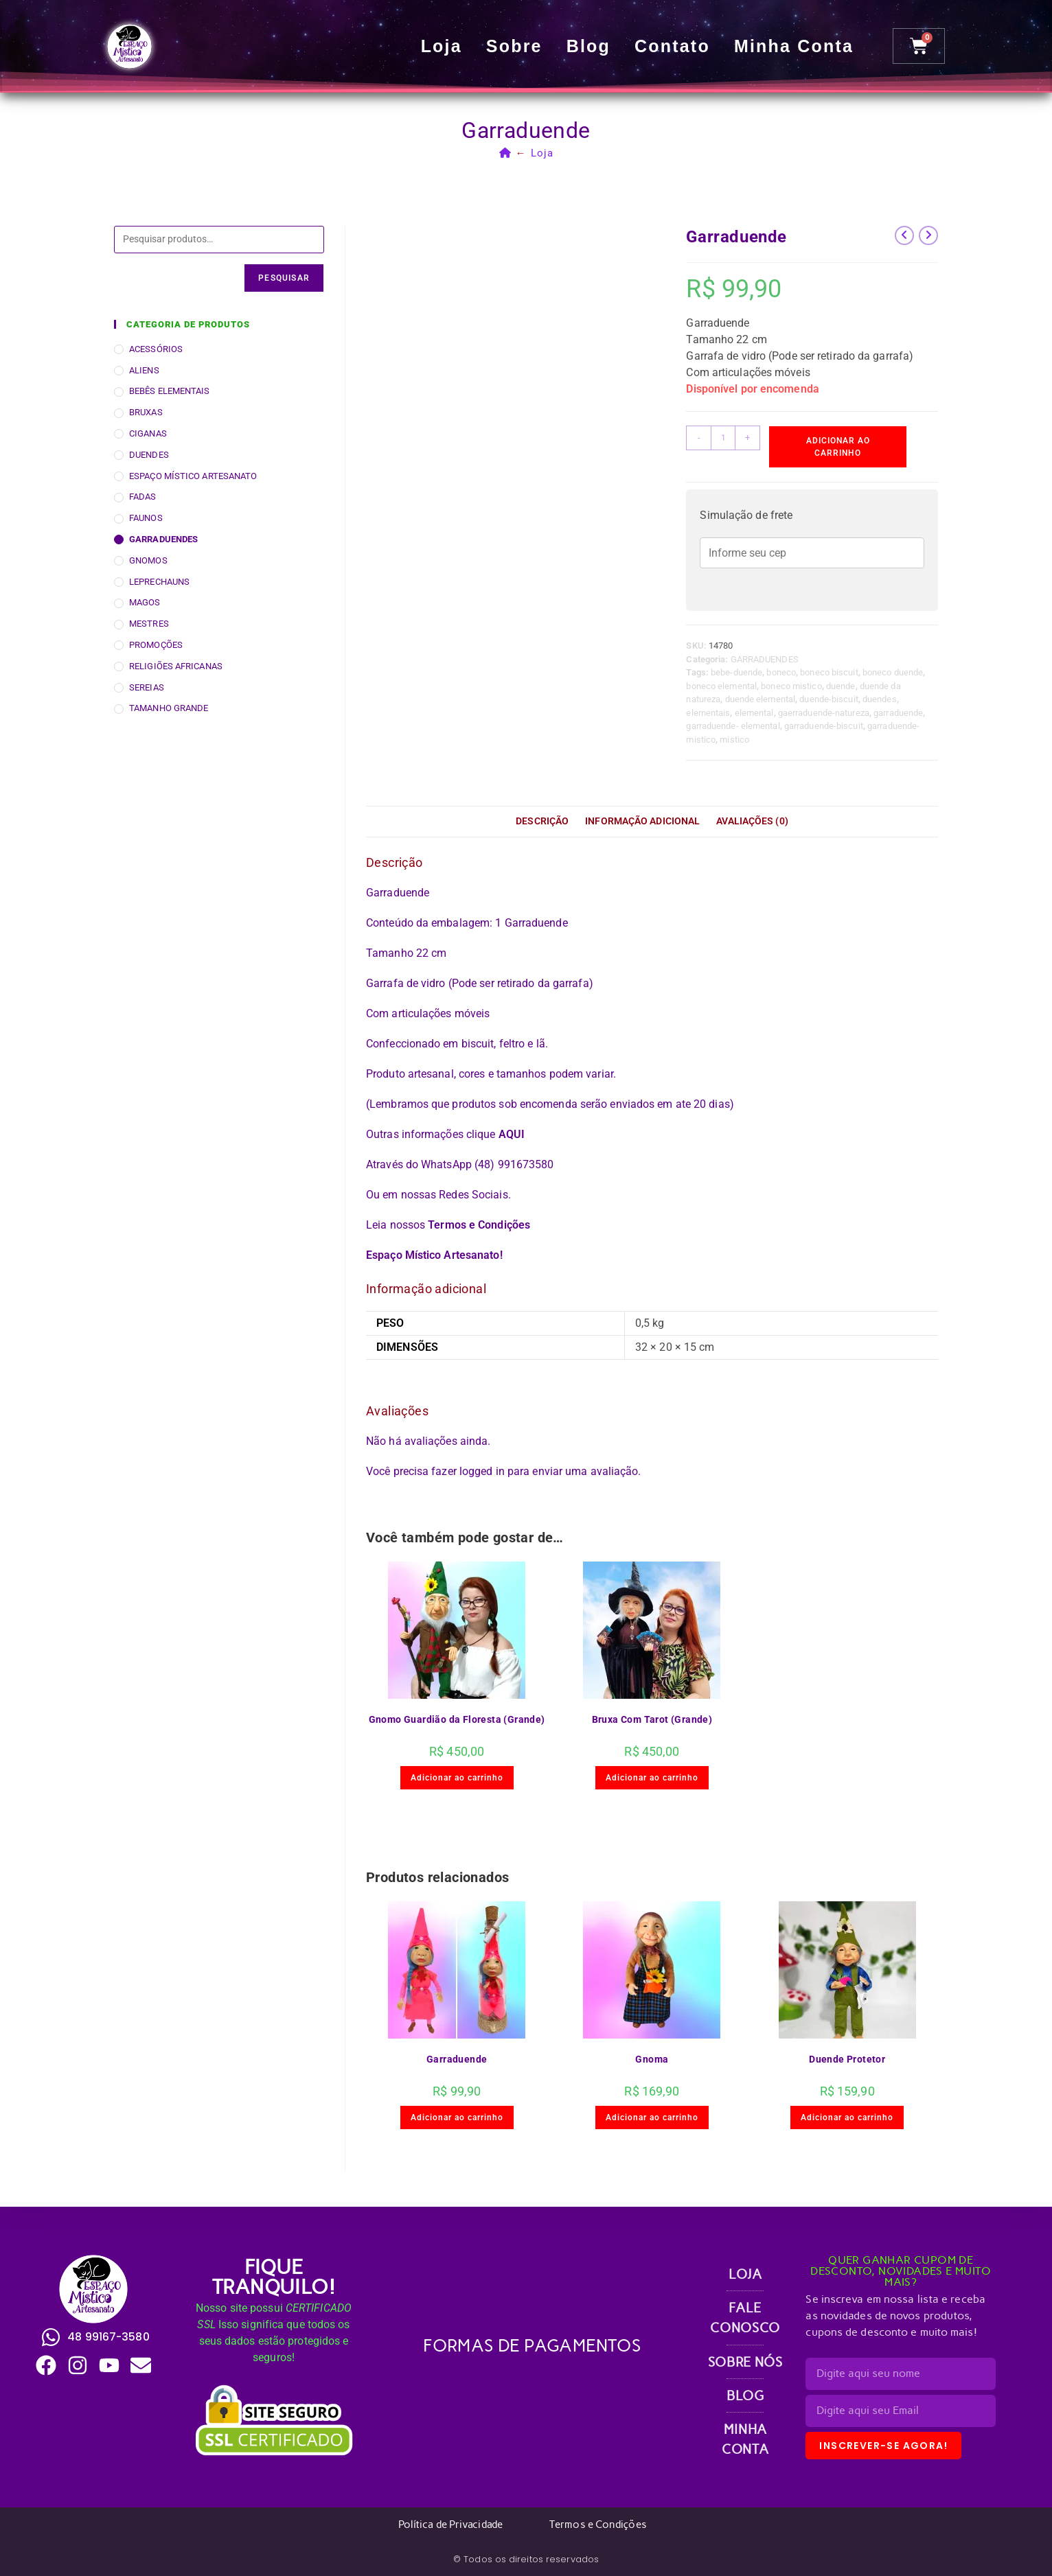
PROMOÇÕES (156, 645)
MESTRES (149, 623)
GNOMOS (148, 560)
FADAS (143, 496)
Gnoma (651, 2059)
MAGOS (145, 602)
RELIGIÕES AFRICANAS (175, 666)
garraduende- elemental (732, 726)
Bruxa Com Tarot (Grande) (652, 1719)
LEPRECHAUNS (159, 582)
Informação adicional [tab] (642, 821)
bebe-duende (736, 672)
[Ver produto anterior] (904, 235)
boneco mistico (791, 686)
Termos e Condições (479, 1224)
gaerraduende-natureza (823, 713)
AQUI (512, 1134)
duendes (879, 699)
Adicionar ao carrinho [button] (457, 1778)
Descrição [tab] (542, 821)
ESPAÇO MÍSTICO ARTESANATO (193, 476)
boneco (781, 672)
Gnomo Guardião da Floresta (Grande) (457, 1719)
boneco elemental (721, 686)
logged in (482, 1471)
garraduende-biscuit (823, 726)
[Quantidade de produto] (723, 438)
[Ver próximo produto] (928, 235)
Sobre (516, 46)
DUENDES (149, 455)
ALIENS (144, 370)
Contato (673, 46)
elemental (754, 713)
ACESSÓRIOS (156, 349)
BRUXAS (146, 412)
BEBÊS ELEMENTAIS (169, 391)
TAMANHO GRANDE (168, 708)
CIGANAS (148, 433)
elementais (708, 713)
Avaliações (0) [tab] (752, 821)
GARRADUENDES (765, 659)
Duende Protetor (847, 2059)
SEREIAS (146, 687)
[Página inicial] (505, 153)
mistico (734, 739)
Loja (443, 46)
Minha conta (795, 46)
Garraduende (456, 2059)
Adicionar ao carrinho (838, 447)
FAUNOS (146, 518)
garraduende (898, 713)
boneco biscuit (829, 672)
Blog (590, 46)
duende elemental (760, 699)
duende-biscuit (828, 699)
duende (841, 686)
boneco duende (892, 672)
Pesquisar (284, 278)
